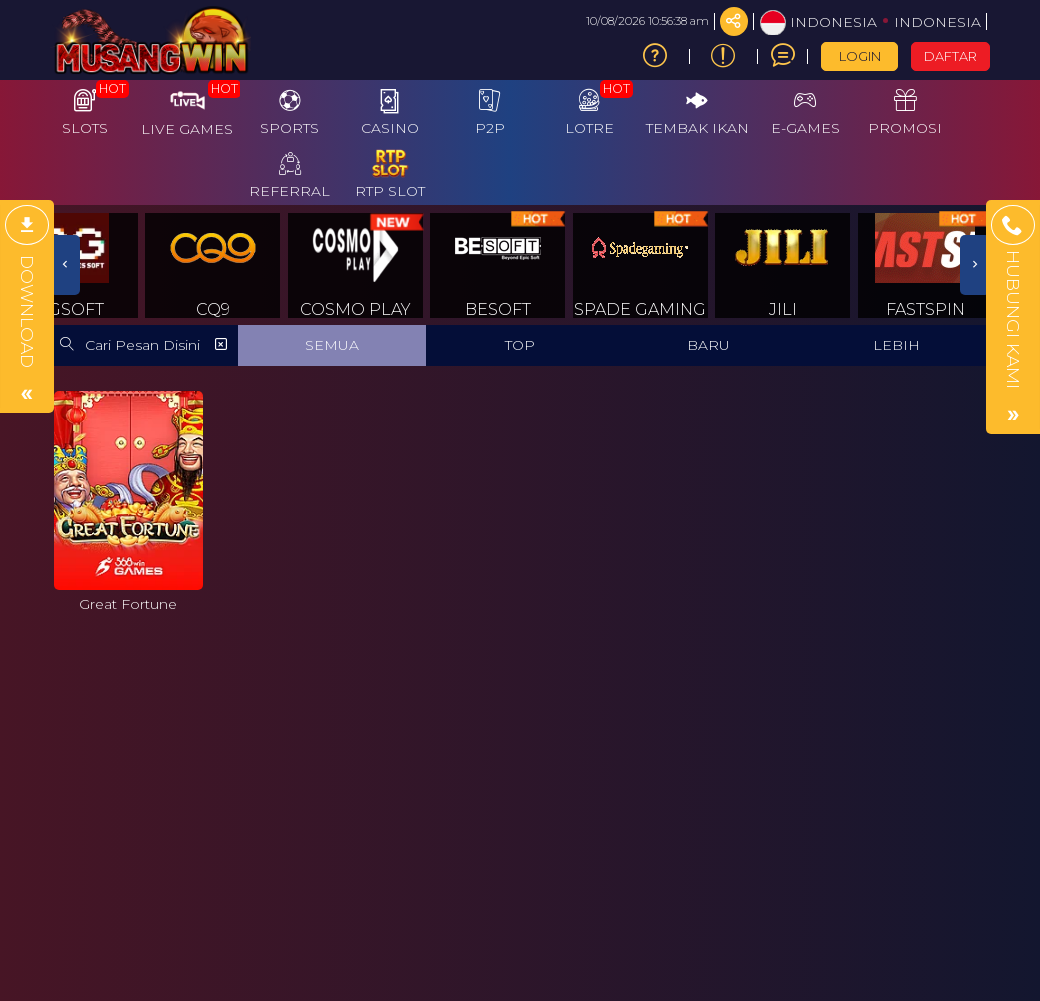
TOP (520, 345)
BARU (708, 345)
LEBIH (896, 345)
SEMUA (332, 345)
